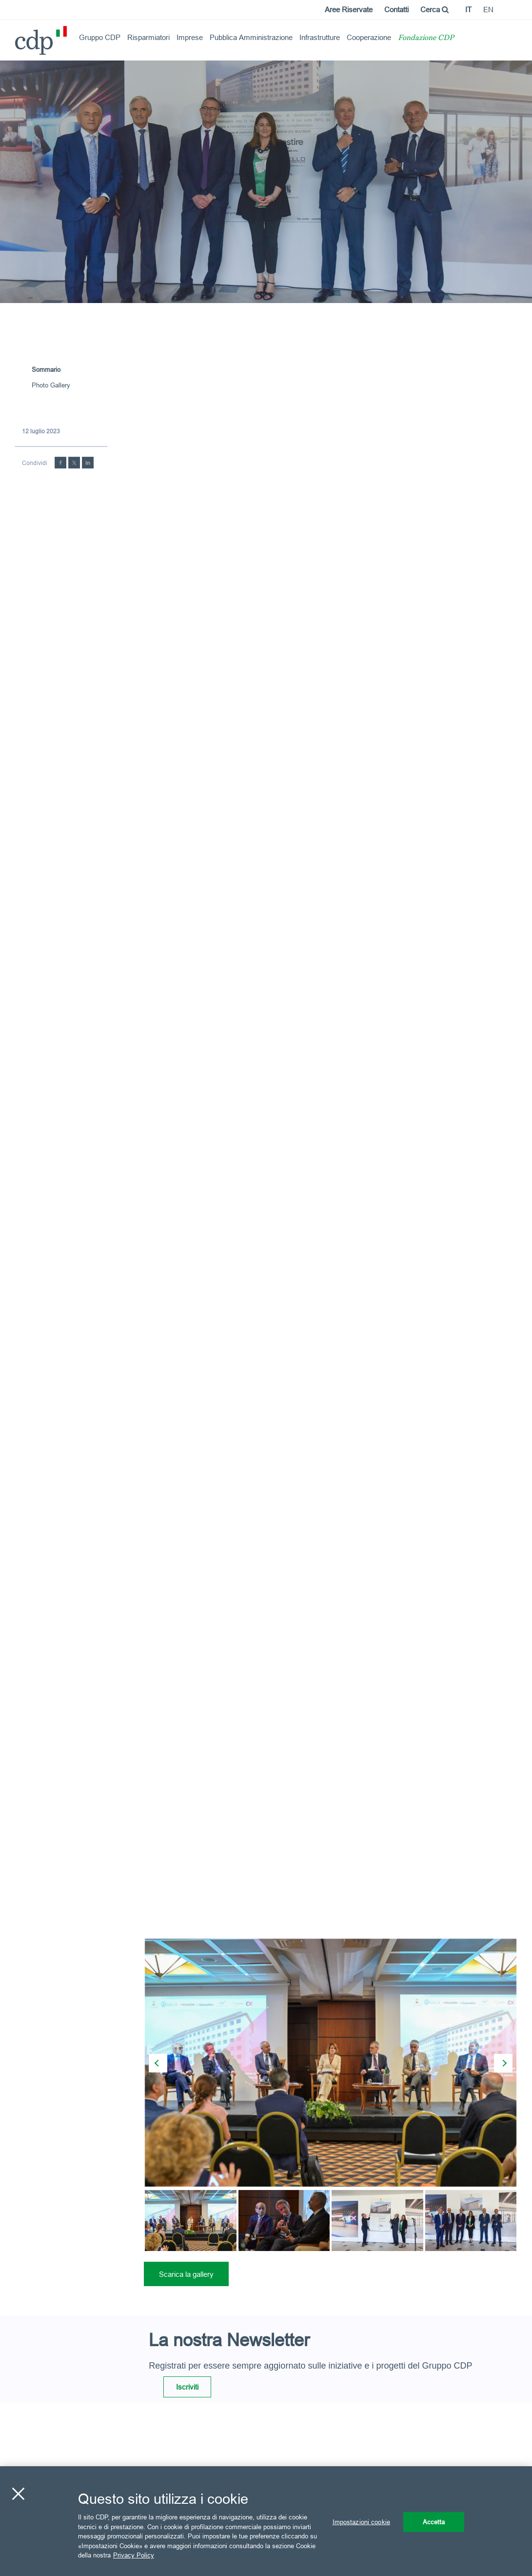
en (488, 9)
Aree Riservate (349, 9)
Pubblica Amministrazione (251, 37)
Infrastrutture (319, 37)
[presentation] (158, 2063)
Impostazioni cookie (361, 2521)
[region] (266, 2521)
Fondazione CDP (426, 38)
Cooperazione (369, 37)
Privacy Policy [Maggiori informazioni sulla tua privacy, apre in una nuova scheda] (133, 2555)
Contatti (396, 9)
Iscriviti (187, 2387)
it (468, 9)
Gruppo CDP (99, 37)
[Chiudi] (18, 2493)
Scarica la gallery (186, 2274)
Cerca (434, 9)
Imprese (190, 37)
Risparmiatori (148, 37)
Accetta (434, 2521)
